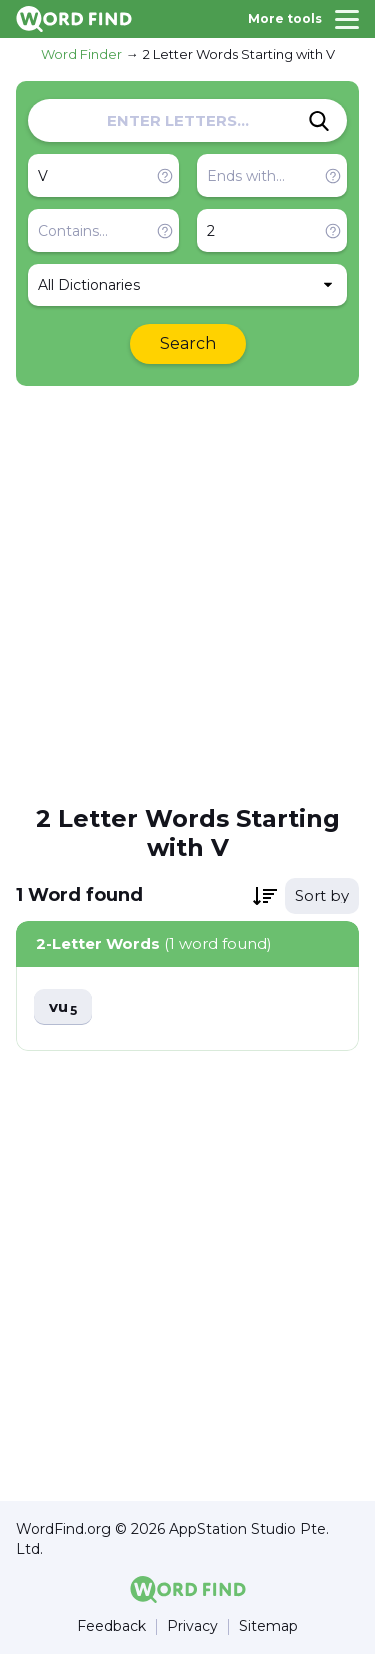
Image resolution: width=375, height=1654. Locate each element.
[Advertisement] (187, 593)
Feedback (111, 1626)
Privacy (192, 1626)
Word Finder (81, 54)
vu (63, 1007)
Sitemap (268, 1626)
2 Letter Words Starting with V (239, 54)
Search (188, 343)
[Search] (319, 121)
